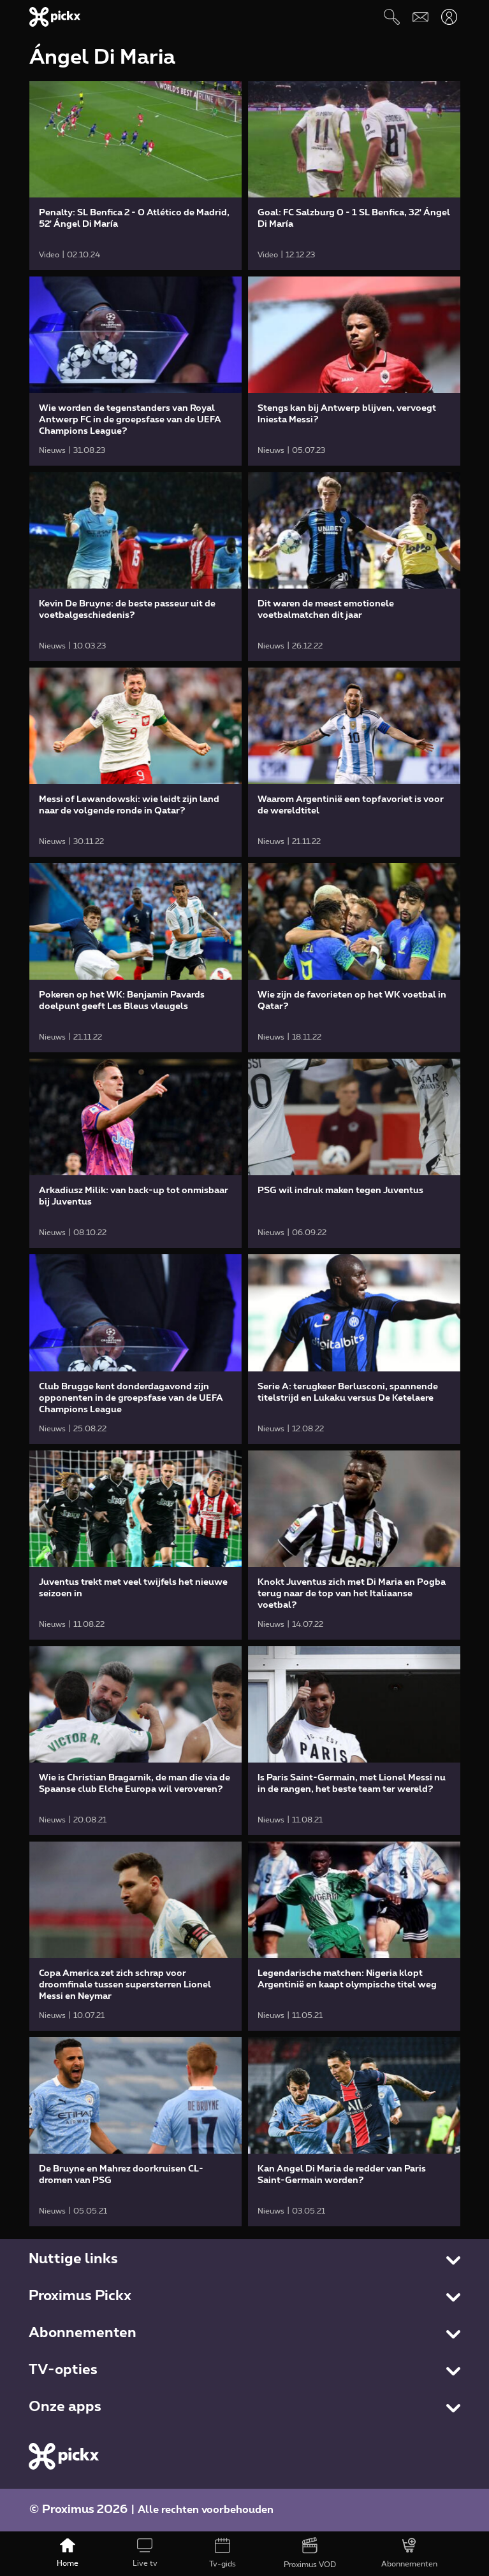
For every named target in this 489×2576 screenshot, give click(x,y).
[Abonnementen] (409, 2553)
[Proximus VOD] (309, 2553)
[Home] (67, 2553)
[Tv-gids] (222, 2553)
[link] (135, 175)
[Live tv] (145, 2553)
